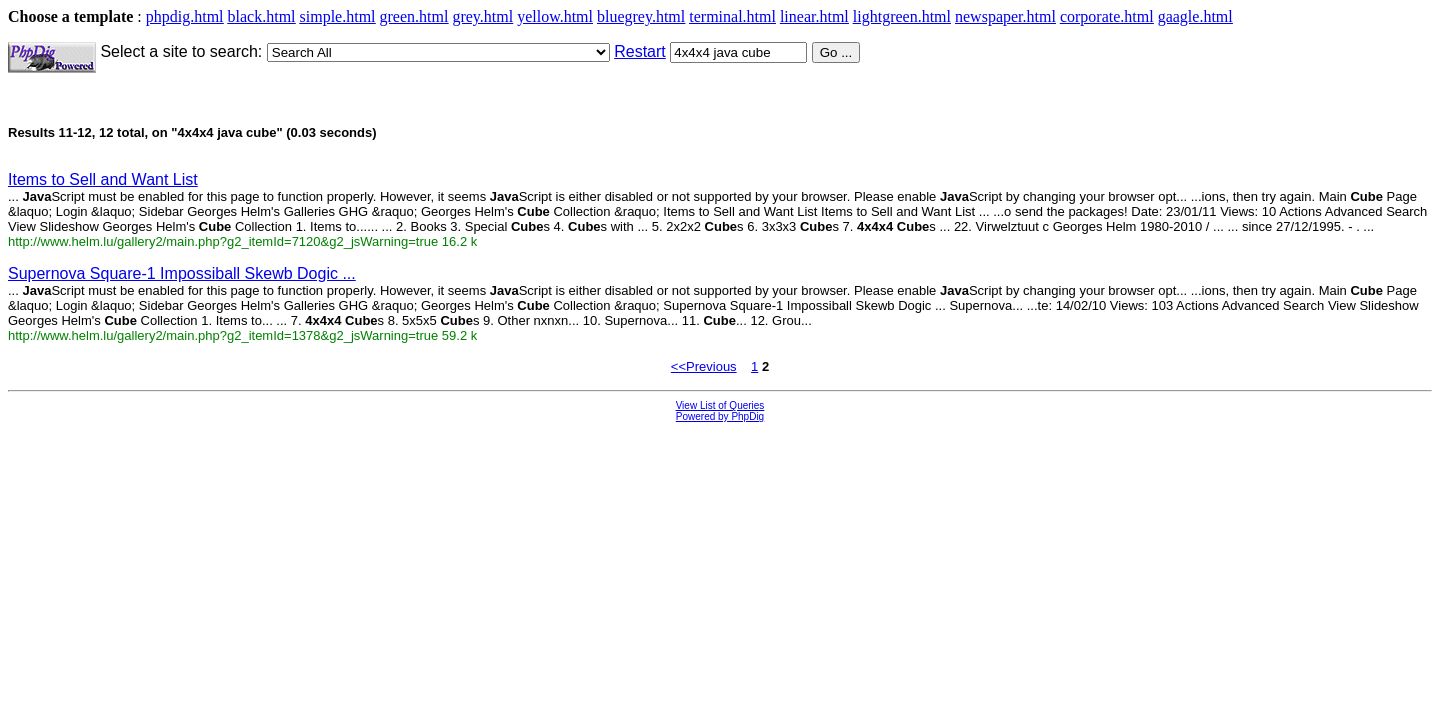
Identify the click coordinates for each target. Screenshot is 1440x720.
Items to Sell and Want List (103, 179)
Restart (640, 51)
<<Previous (704, 366)
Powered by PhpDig (720, 416)
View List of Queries (720, 405)
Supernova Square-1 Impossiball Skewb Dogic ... (182, 273)
